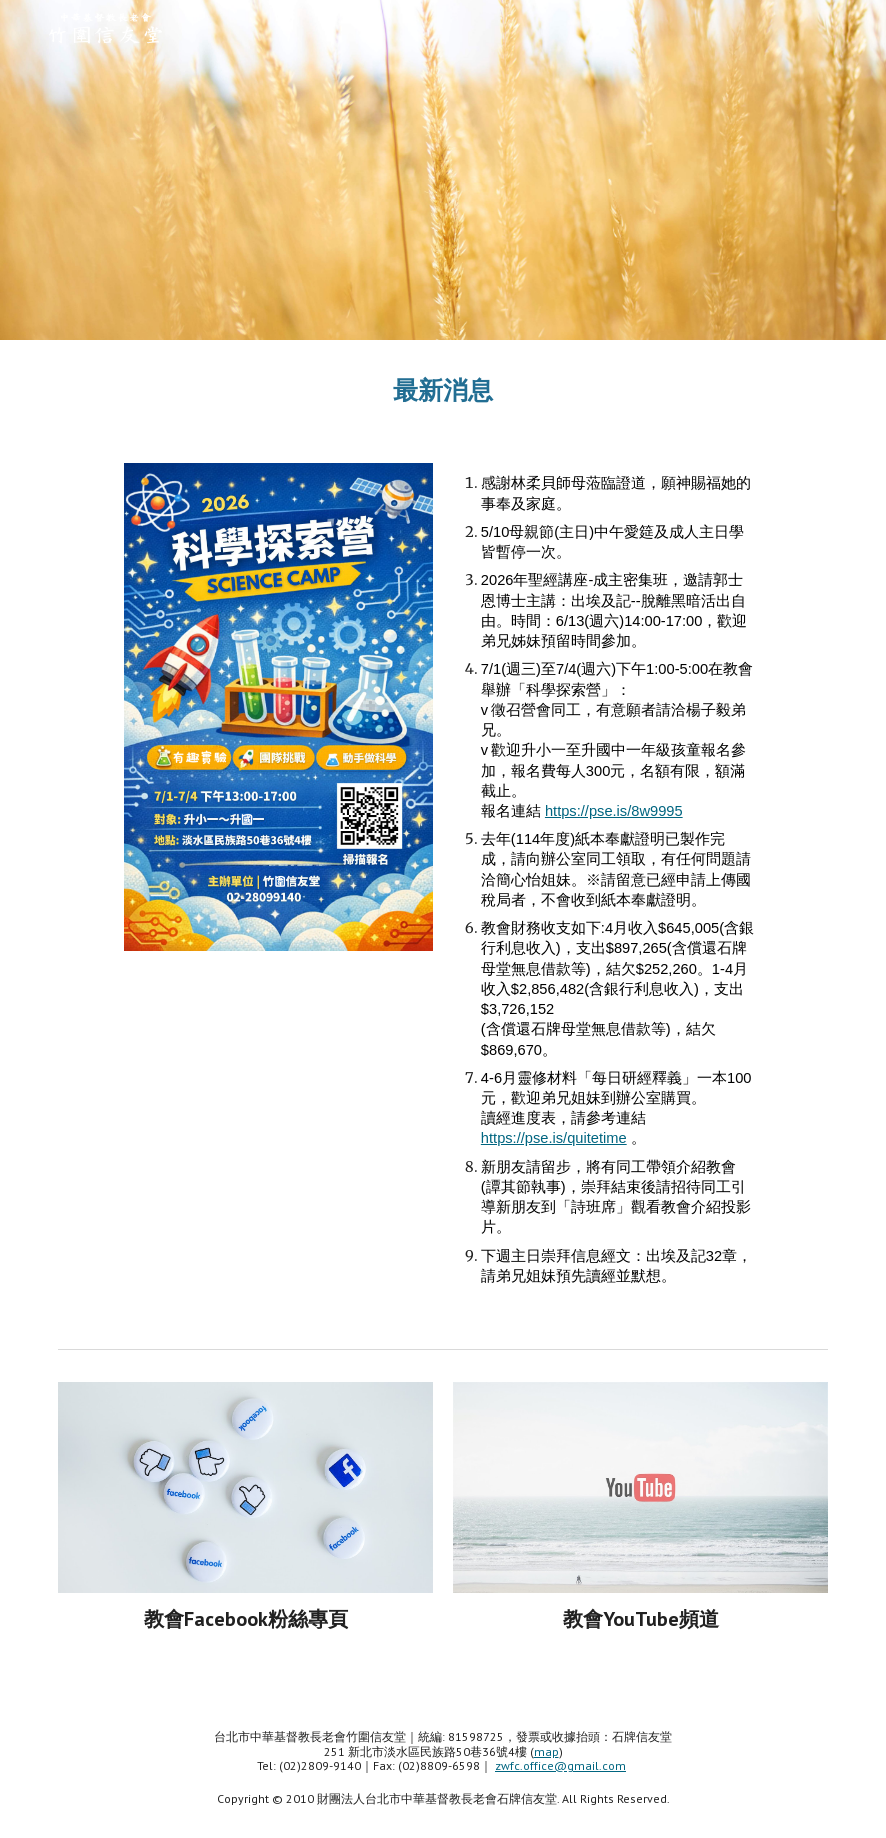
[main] (443, 389)
